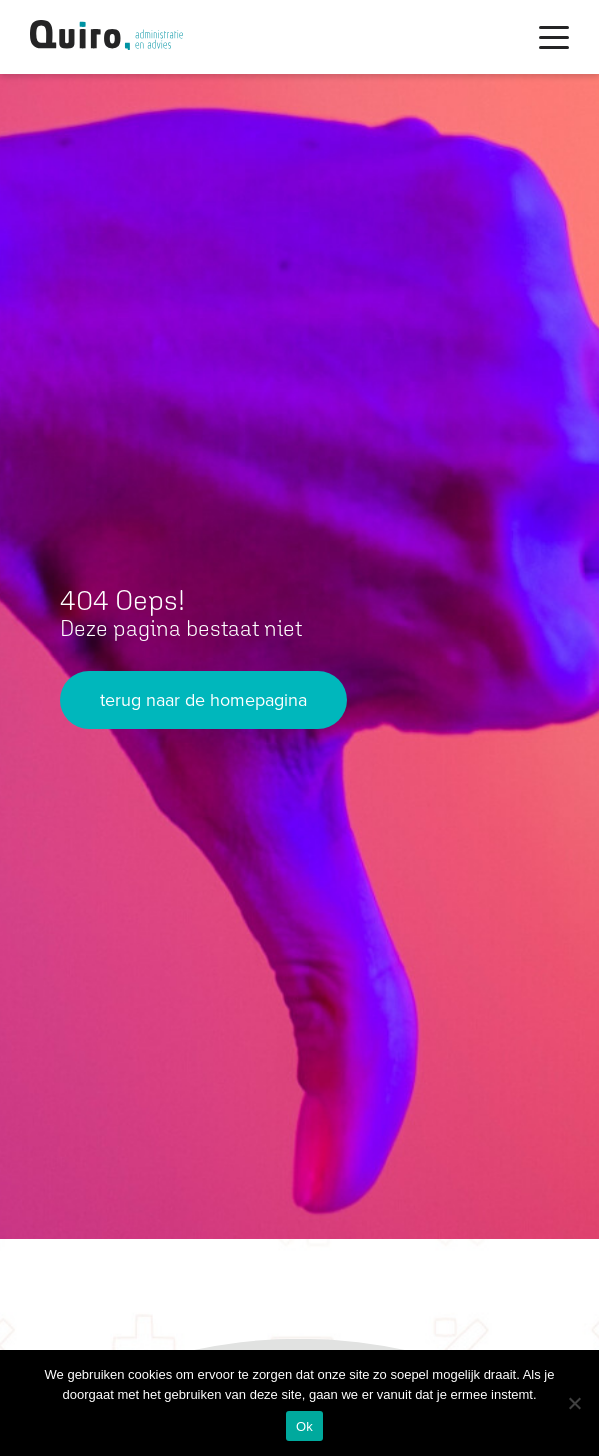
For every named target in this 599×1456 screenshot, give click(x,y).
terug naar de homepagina (203, 700)
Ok (304, 1426)
